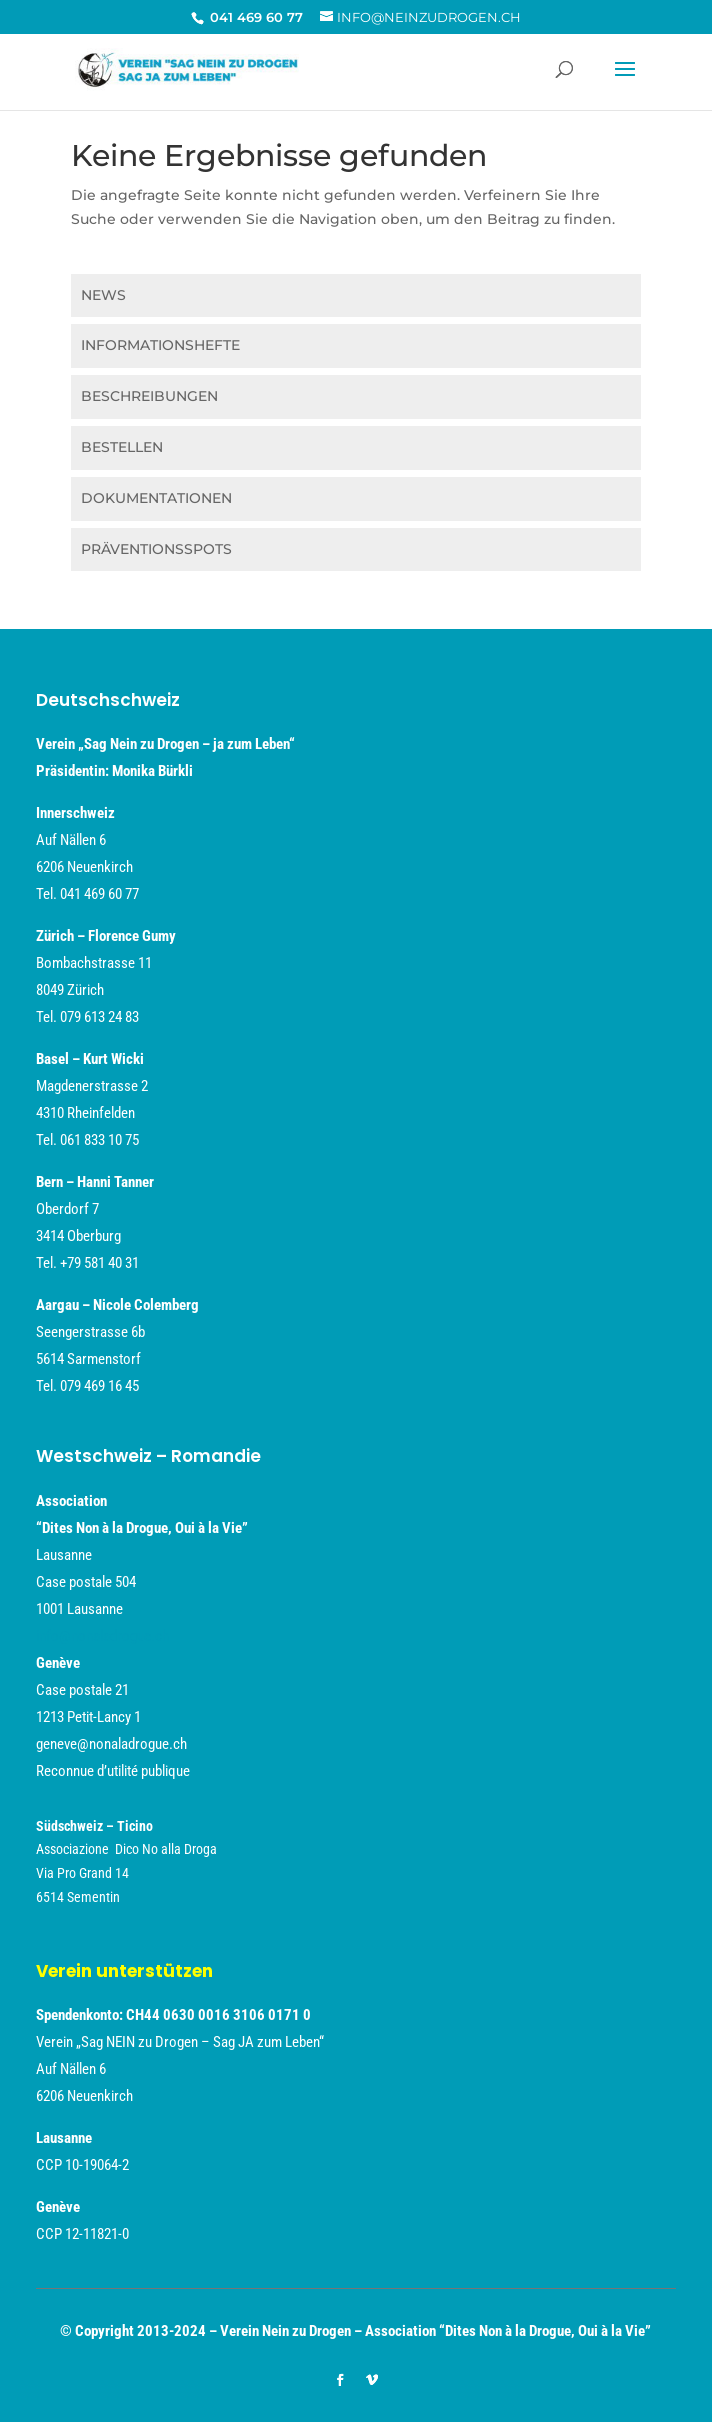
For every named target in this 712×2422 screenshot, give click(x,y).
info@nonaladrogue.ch (102, 1636)
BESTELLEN (122, 447)
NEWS (103, 295)
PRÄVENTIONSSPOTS (156, 549)
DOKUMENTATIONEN (156, 498)
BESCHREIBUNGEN (149, 396)
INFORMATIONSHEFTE (160, 345)
